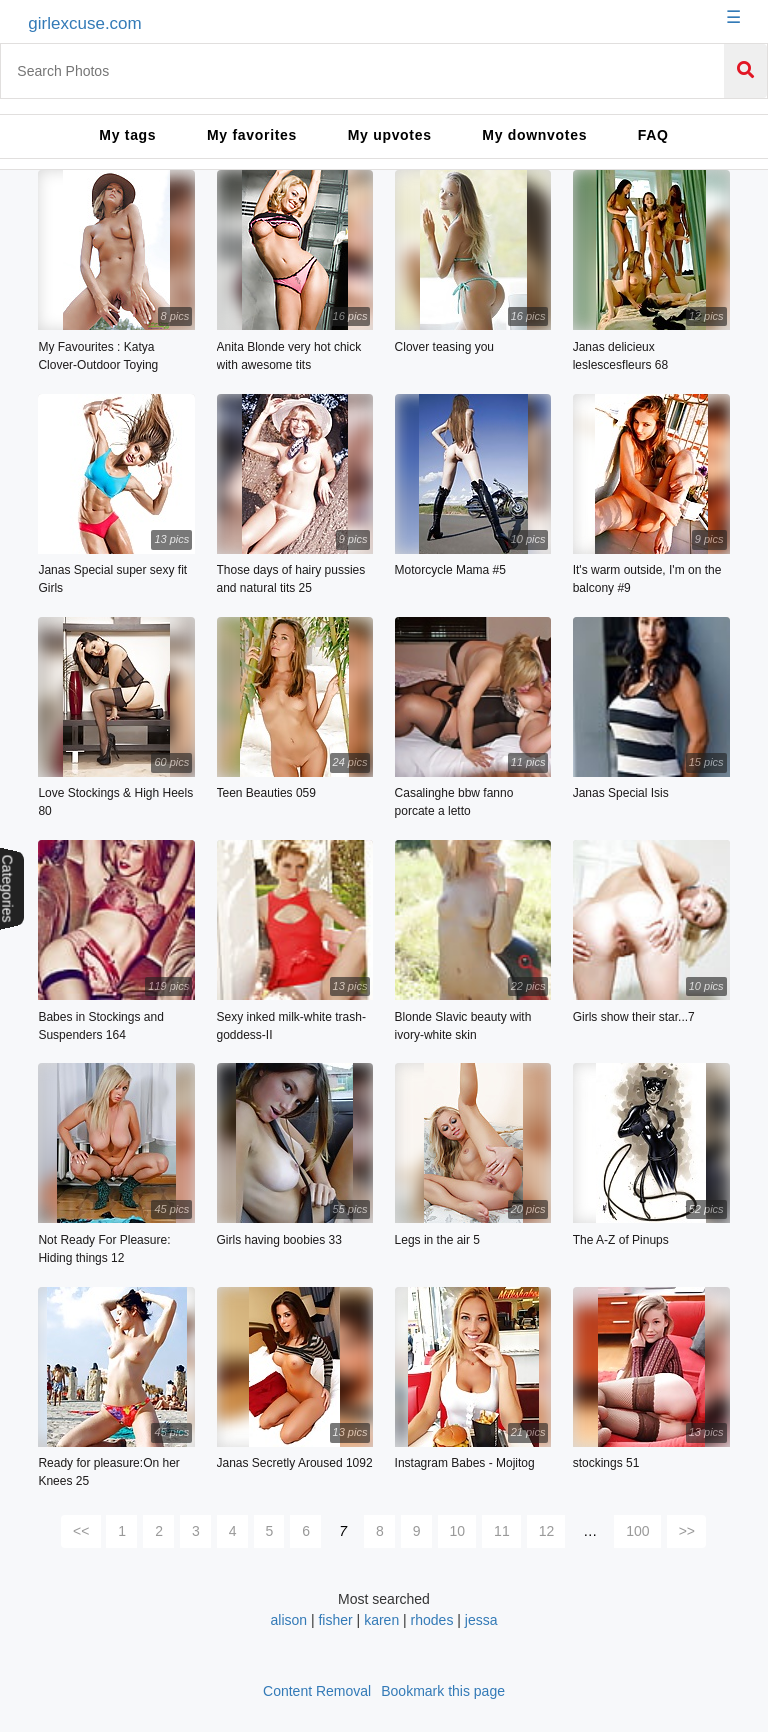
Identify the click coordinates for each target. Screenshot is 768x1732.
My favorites (252, 135)
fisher (335, 1620)
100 (637, 1531)
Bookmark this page (443, 1691)
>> (687, 1531)
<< (81, 1531)
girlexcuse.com (84, 23)
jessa (481, 1620)
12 (547, 1531)
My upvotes (390, 135)
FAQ (653, 135)
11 (502, 1531)
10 (458, 1531)
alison (290, 1620)
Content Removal (317, 1691)
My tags (127, 135)
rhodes (432, 1620)
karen (383, 1620)
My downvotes (534, 135)
